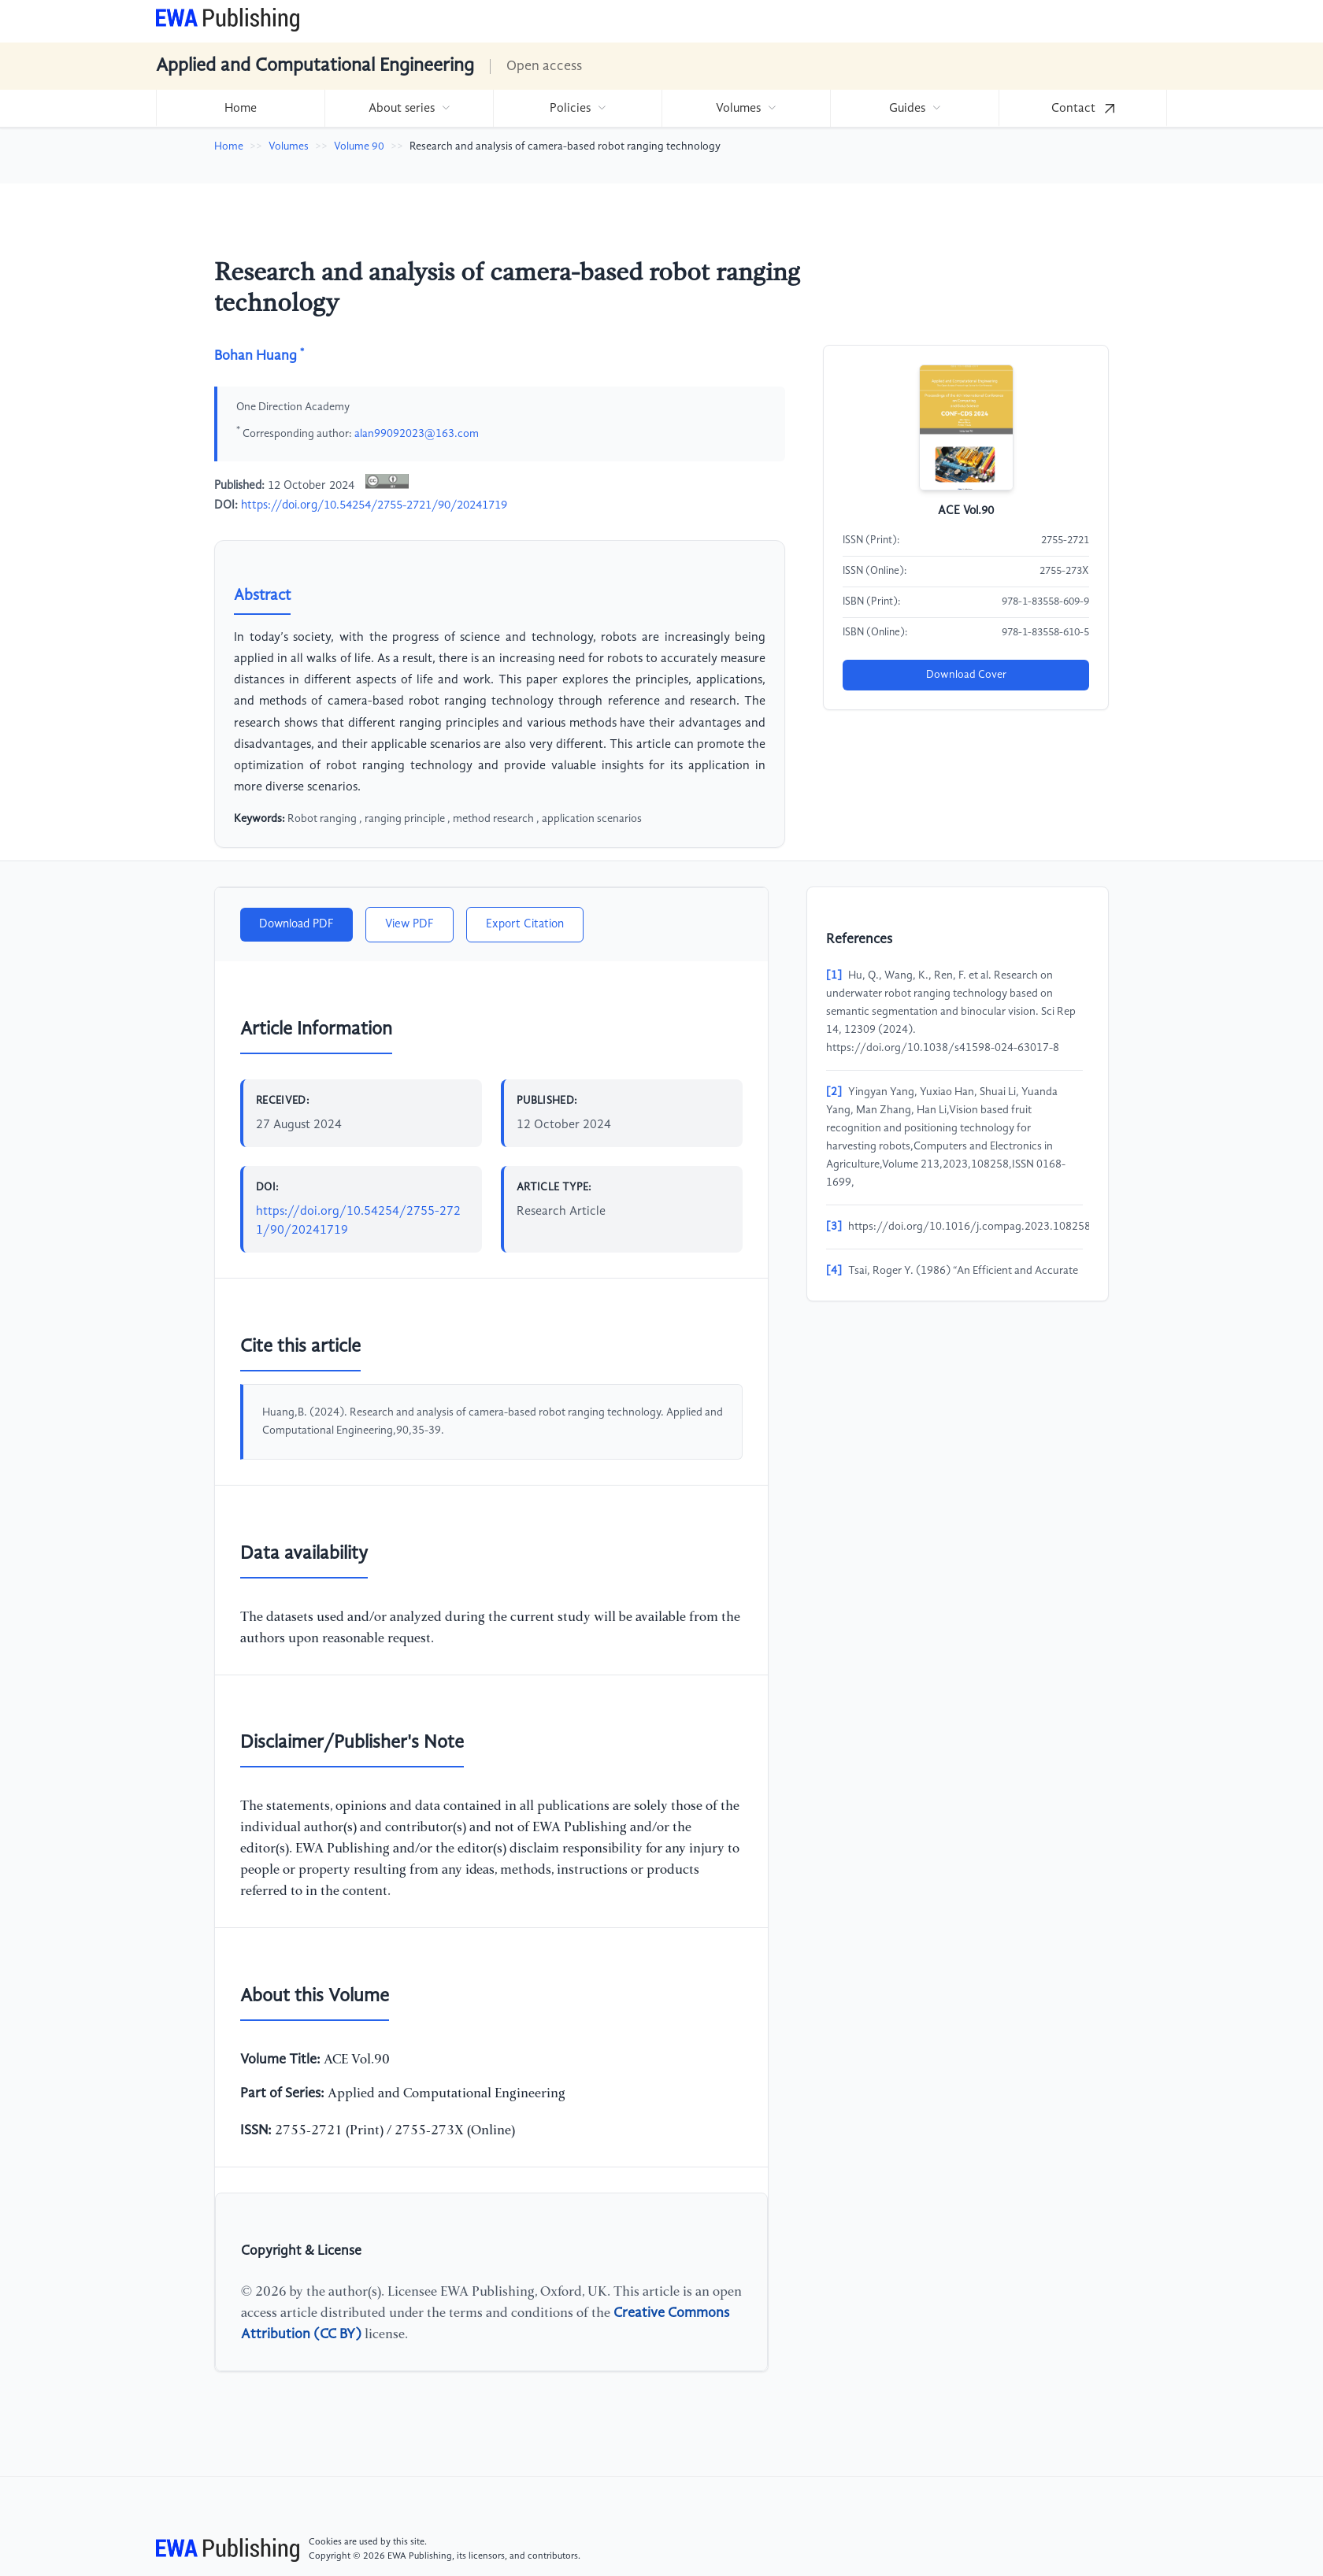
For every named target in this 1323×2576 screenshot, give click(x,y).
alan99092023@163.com (416, 433)
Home (240, 108)
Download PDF (296, 924)
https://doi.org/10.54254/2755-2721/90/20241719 (374, 505)
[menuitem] (240, 108)
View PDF (409, 924)
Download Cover (966, 674)
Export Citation (525, 924)
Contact (1082, 108)
